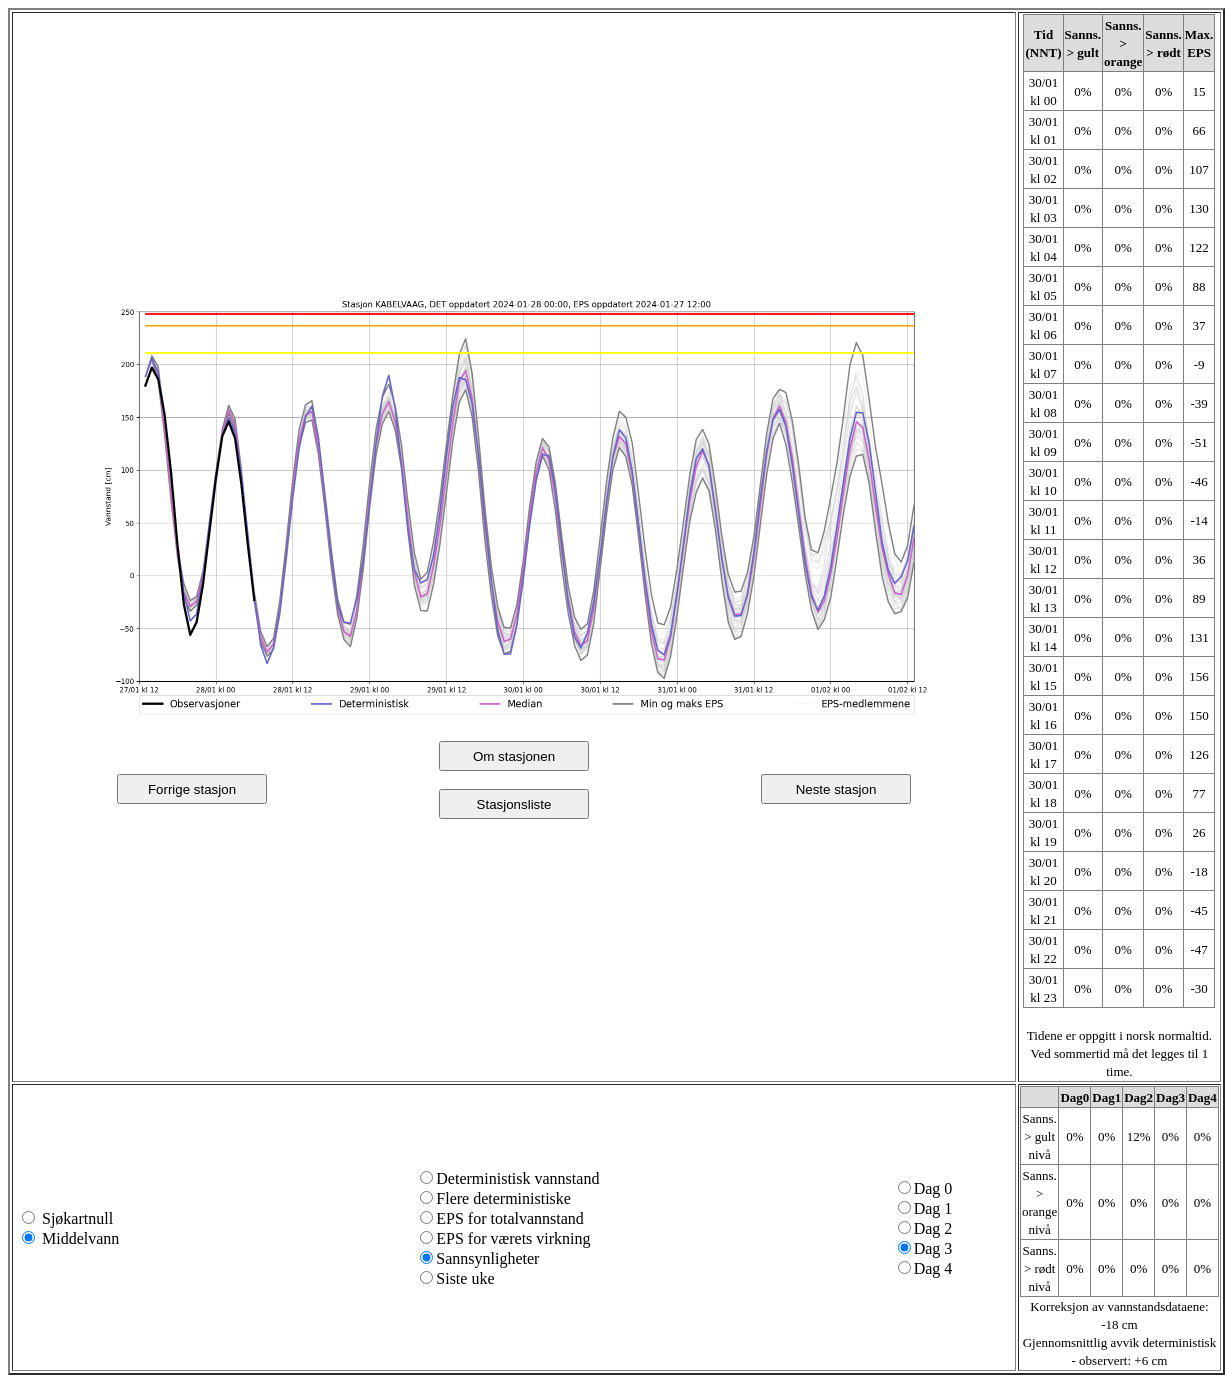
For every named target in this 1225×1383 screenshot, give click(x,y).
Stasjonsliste (514, 804)
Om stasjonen (514, 756)
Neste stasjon (836, 789)
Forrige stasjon (192, 789)
